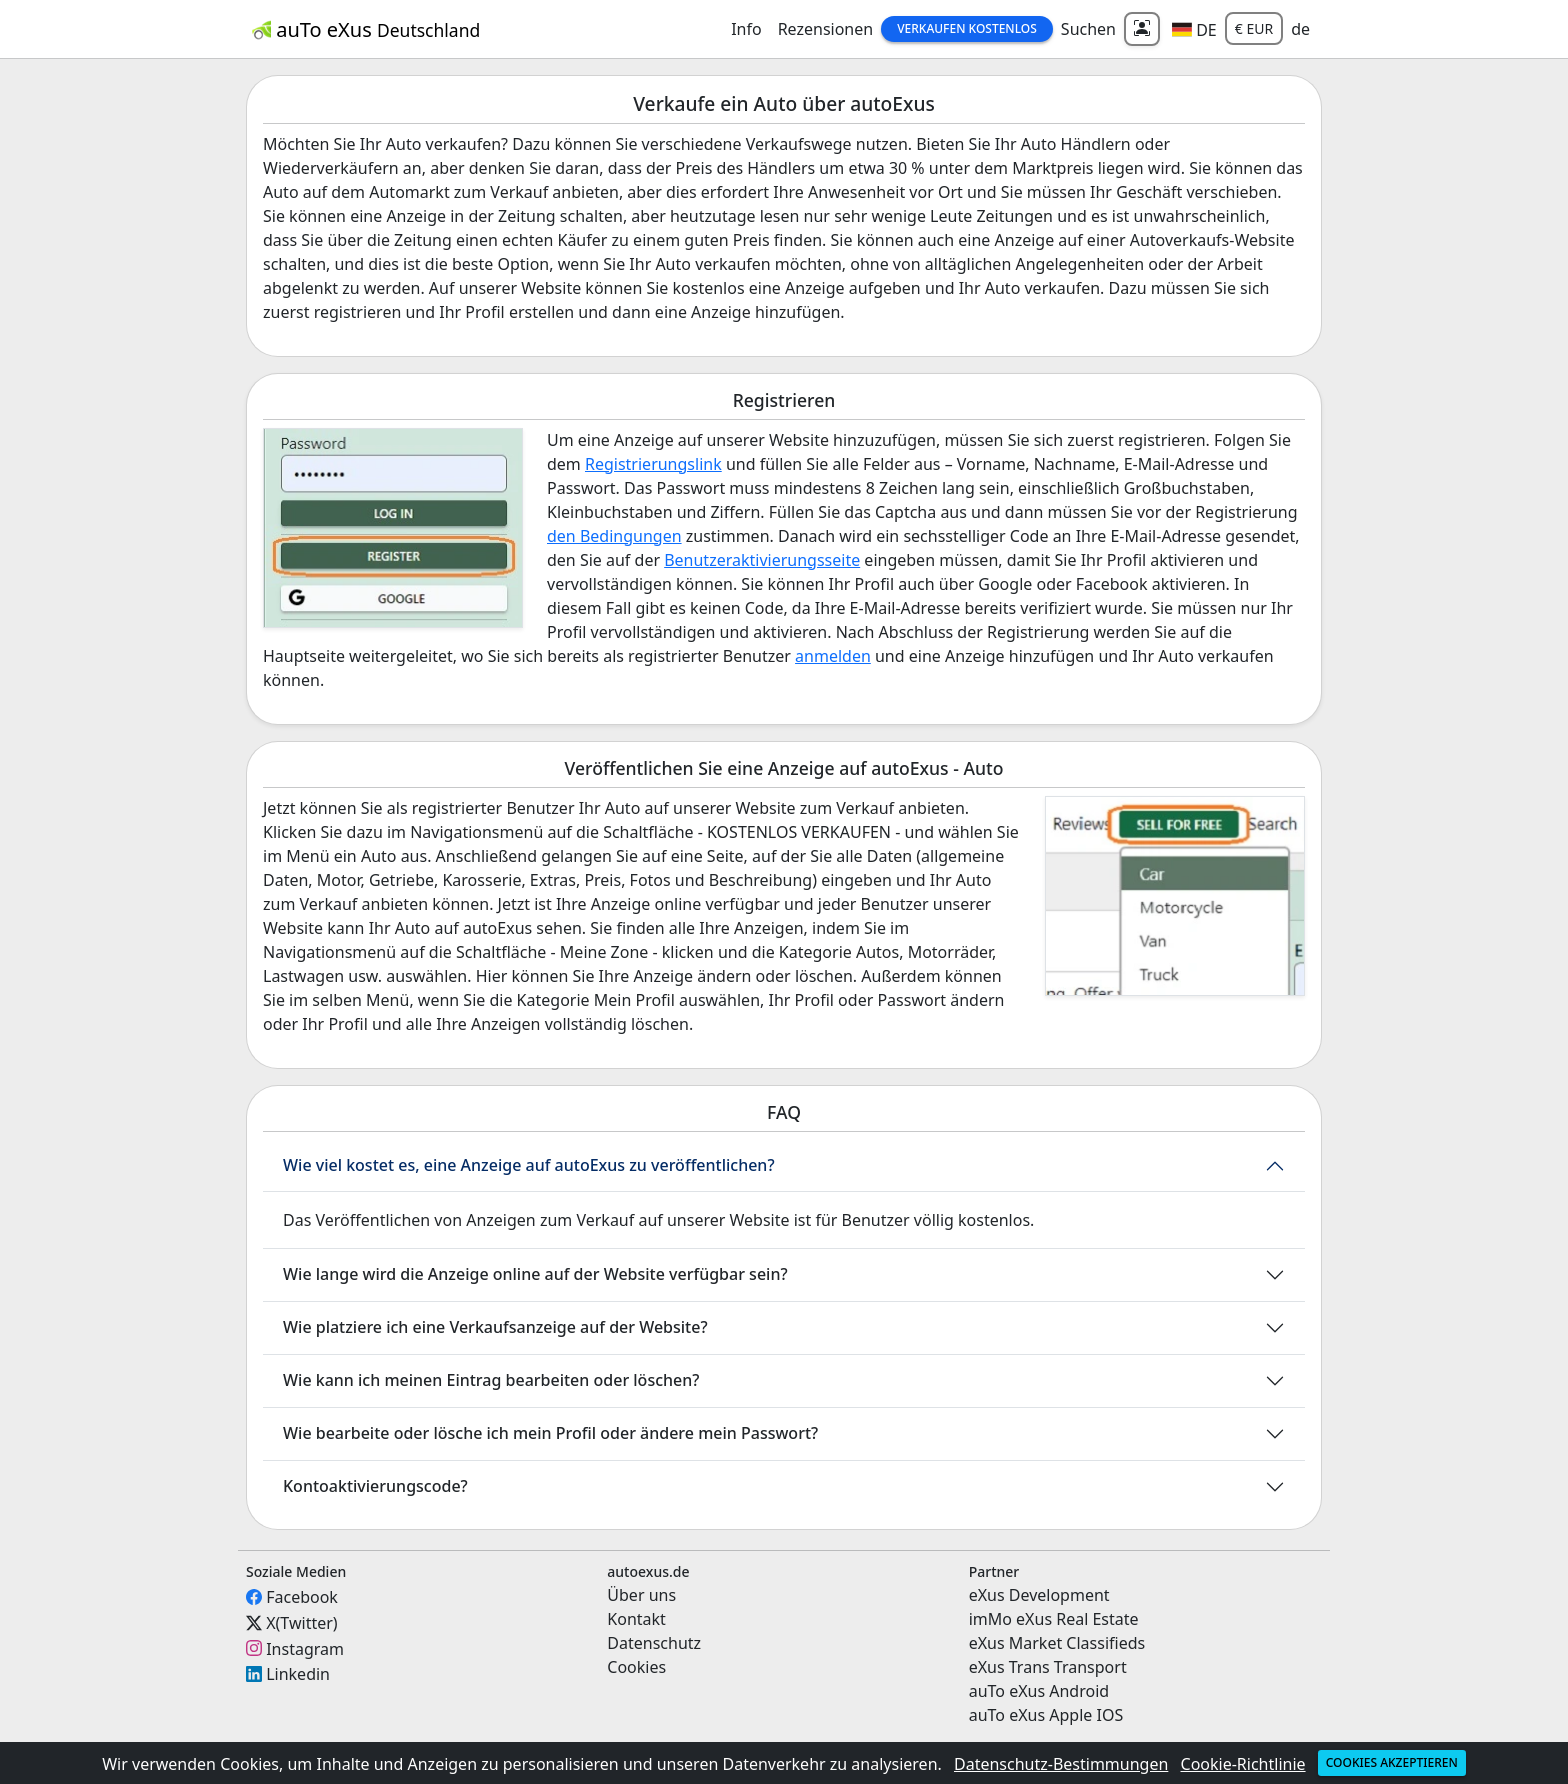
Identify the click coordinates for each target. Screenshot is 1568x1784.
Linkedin (298, 1674)
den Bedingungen (614, 536)
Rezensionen (826, 29)
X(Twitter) (301, 1623)
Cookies (636, 1667)
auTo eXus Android (1039, 1691)
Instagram (305, 1648)
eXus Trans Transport (1048, 1667)
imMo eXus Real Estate (1054, 1619)
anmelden (833, 656)
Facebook (302, 1597)
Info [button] (746, 29)
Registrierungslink (653, 464)
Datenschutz (654, 1643)
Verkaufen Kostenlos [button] (967, 28)
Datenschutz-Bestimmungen (1061, 1764)
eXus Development (1039, 1595)
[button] (1194, 29)
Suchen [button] (1088, 29)
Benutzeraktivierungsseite (762, 560)
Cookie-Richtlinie (1243, 1764)
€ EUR (1254, 28)
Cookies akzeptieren (1392, 1762)
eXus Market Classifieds (1057, 1643)
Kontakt (636, 1619)
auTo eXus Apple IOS (1046, 1715)
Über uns (641, 1595)
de (1300, 29)
